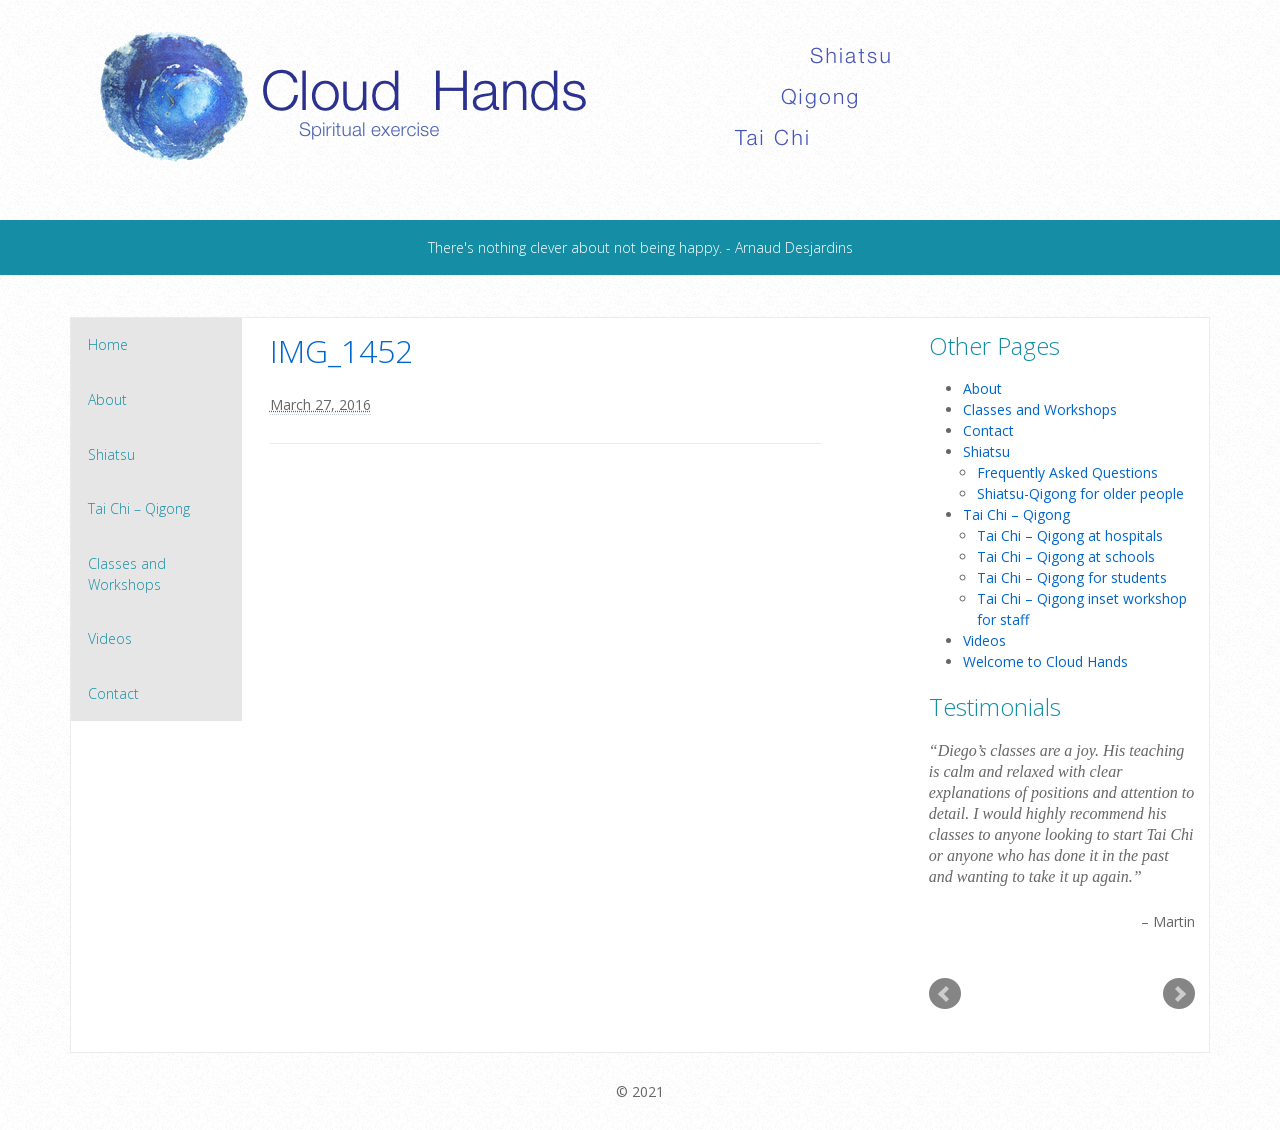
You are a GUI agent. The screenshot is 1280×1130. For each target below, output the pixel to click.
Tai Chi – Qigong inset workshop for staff (1082, 609)
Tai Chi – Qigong (139, 508)
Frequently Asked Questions (1067, 472)
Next (1179, 994)
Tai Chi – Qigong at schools (1066, 556)
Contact (113, 693)
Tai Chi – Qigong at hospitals (1070, 535)
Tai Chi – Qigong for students (1072, 577)
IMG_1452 (341, 350)
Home (108, 344)
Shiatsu (111, 454)
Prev (945, 994)
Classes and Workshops (127, 574)
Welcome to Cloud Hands (1045, 661)
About (107, 399)
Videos (110, 638)
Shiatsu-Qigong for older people (1080, 493)
